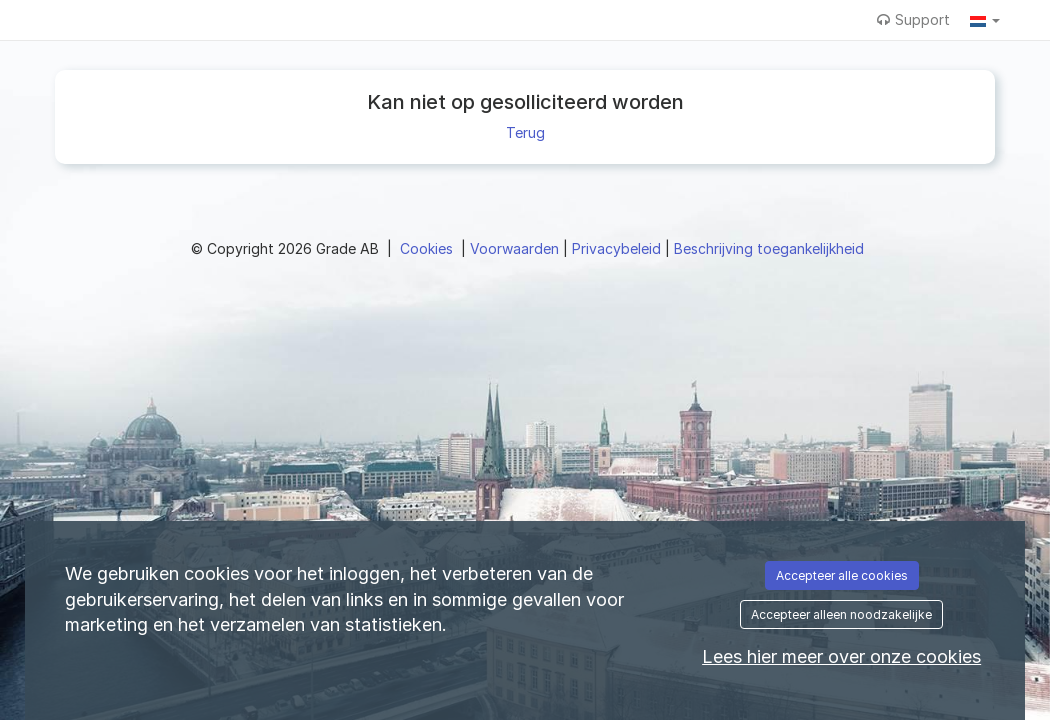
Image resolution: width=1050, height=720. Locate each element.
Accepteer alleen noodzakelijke (841, 614)
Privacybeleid (618, 248)
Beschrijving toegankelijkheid (769, 248)
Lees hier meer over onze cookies (841, 656)
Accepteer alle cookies (842, 575)
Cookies (428, 248)
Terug (525, 132)
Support (913, 19)
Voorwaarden (516, 248)
